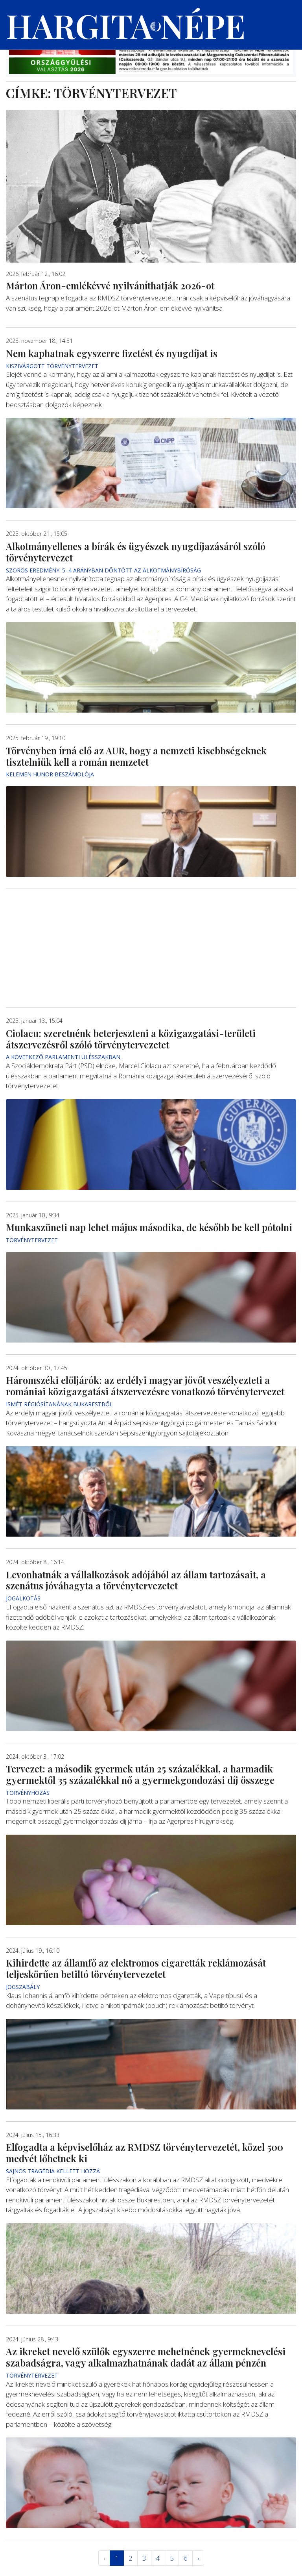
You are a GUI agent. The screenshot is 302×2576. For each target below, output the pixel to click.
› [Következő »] (198, 2558)
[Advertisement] (151, 948)
